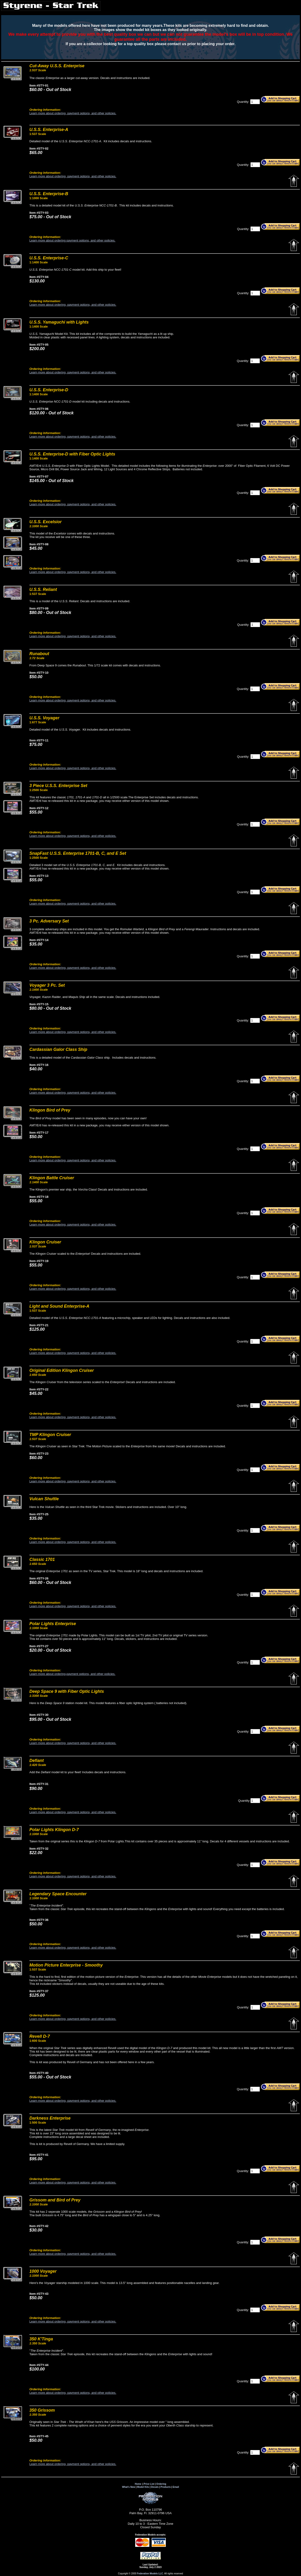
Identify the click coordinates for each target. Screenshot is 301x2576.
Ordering (161, 2484)
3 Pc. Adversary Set (49, 921)
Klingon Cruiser (45, 1242)
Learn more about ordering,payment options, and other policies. (72, 1674)
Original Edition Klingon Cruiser (61, 1370)
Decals (154, 2487)
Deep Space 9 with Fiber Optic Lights (66, 1691)
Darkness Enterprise (50, 2118)
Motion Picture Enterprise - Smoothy (66, 1965)
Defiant (36, 1760)
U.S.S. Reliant (43, 589)
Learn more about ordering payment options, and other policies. (72, 240)
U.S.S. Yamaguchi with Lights (59, 322)
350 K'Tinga (41, 2339)
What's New (128, 2487)
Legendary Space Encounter (58, 1893)
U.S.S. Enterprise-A (48, 129)
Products (166, 2487)
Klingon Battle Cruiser (51, 1177)
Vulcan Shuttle (44, 1498)
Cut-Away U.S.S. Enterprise (56, 65)
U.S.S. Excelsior (45, 521)
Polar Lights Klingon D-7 (54, 1829)
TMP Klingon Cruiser (50, 1434)
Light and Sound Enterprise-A (59, 1306)
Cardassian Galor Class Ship (58, 1049)
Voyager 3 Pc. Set (47, 985)
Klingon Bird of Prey (49, 1110)
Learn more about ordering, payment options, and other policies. (72, 113)
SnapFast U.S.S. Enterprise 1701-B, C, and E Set (77, 853)
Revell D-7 (39, 2036)
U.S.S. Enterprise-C (48, 258)
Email (176, 2487)
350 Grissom (42, 2410)
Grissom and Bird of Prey (54, 2200)
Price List (149, 2484)
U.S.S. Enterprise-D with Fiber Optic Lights (72, 454)
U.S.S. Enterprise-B (48, 193)
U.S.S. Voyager (44, 718)
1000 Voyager (42, 2271)
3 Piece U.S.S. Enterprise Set (58, 785)
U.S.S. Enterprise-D (48, 390)
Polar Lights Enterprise (52, 1623)
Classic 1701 (42, 1559)
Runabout (39, 653)
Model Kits (143, 2487)
